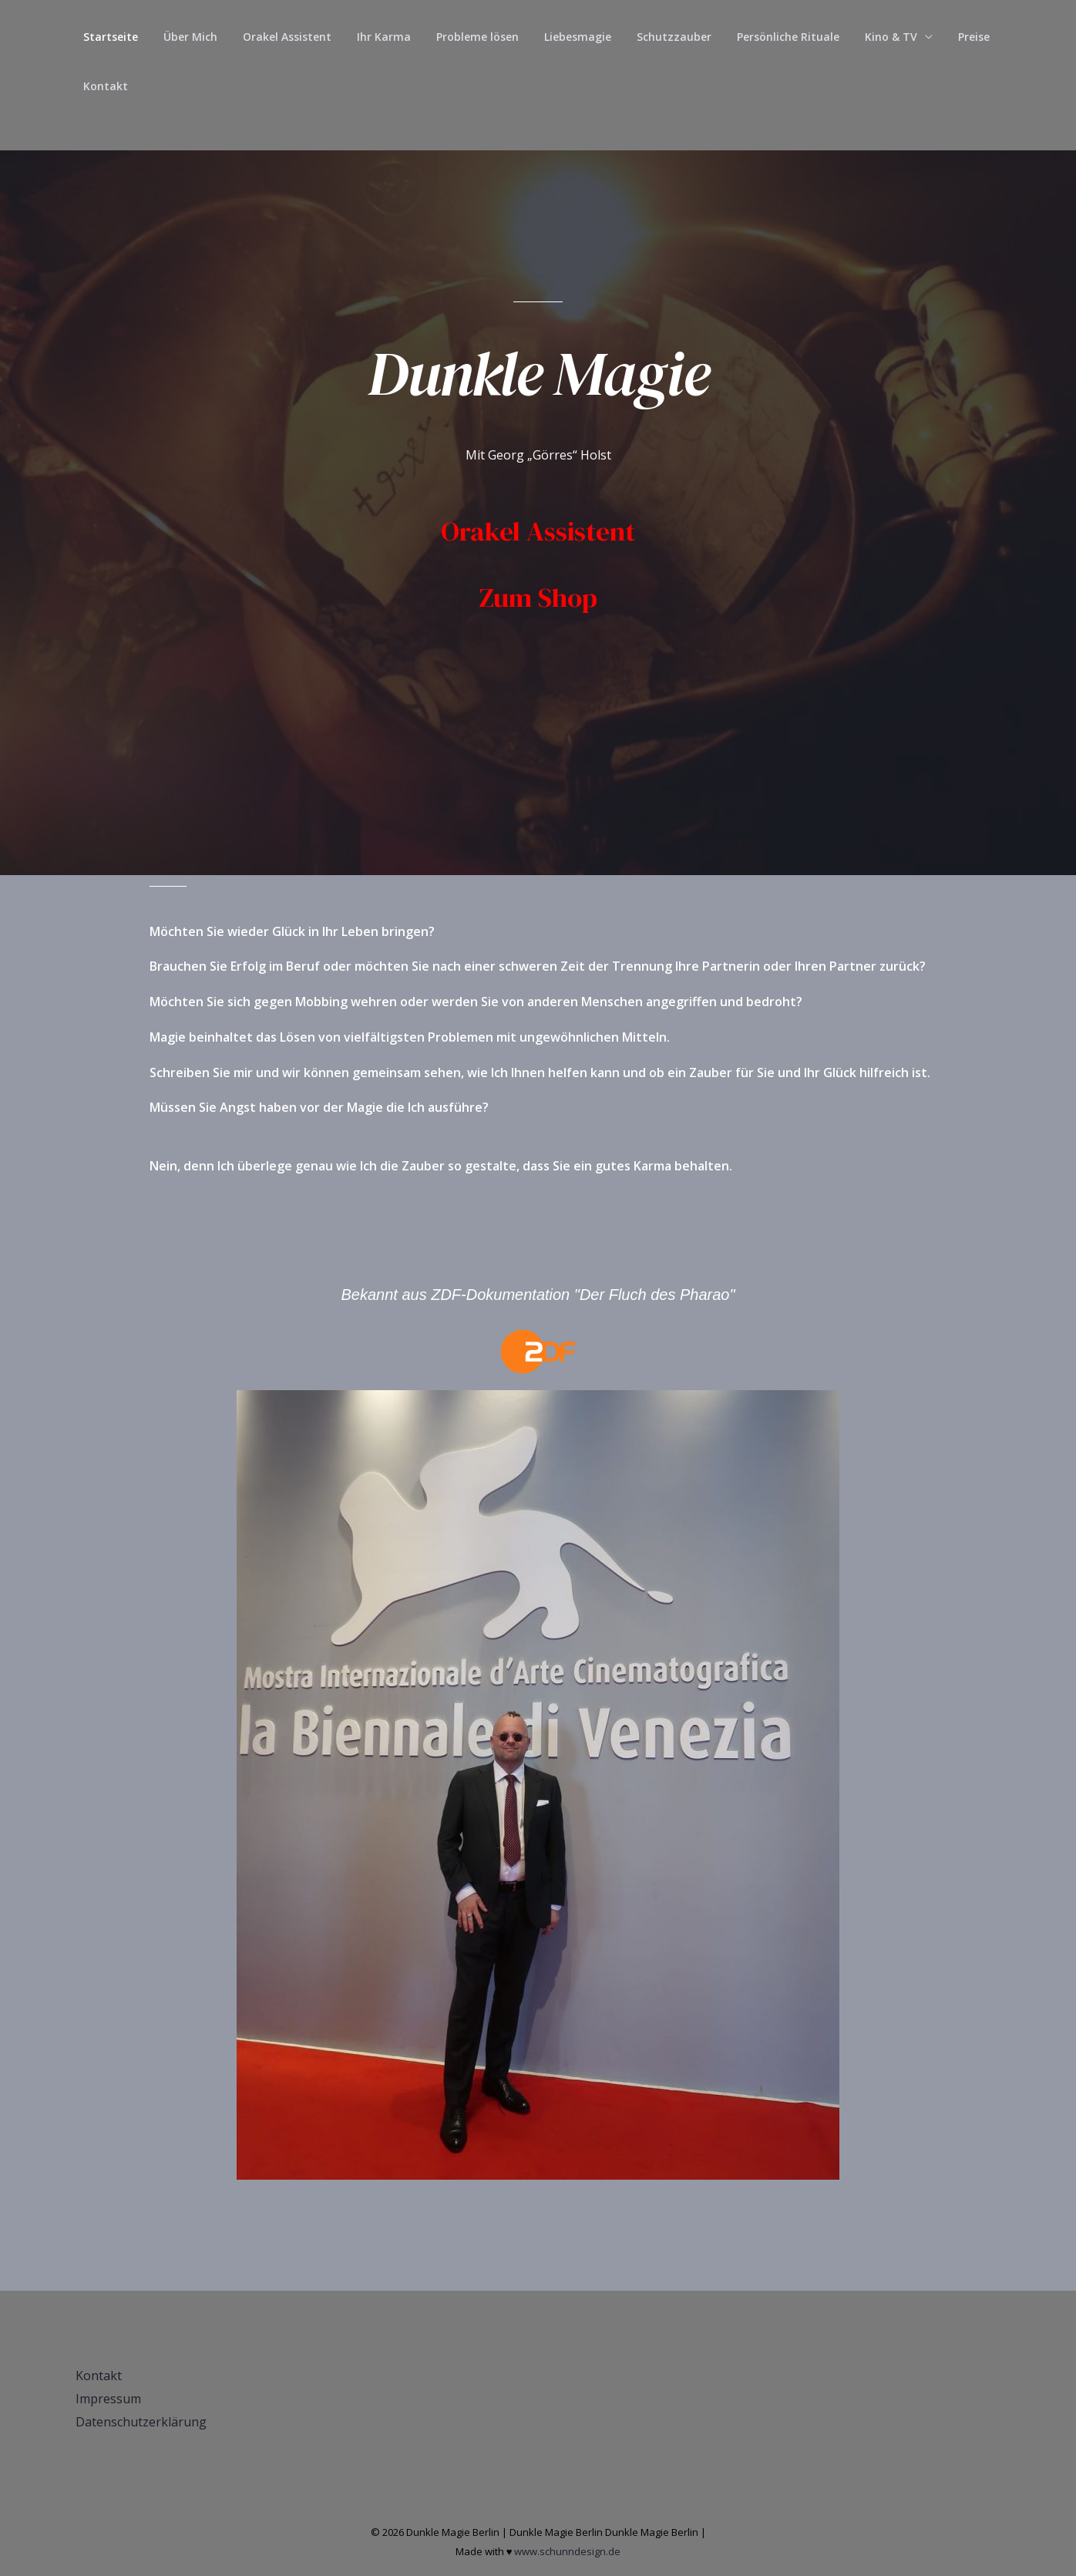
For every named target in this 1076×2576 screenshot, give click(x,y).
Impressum (108, 2398)
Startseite (108, 36)
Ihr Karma (370, 36)
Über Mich (184, 36)
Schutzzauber (648, 36)
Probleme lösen (460, 36)
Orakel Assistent (277, 36)
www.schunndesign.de (567, 2551)
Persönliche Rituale (759, 36)
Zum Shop (538, 597)
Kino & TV (858, 36)
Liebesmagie (556, 36)
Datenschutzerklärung (141, 2421)
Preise (937, 36)
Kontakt (103, 86)
